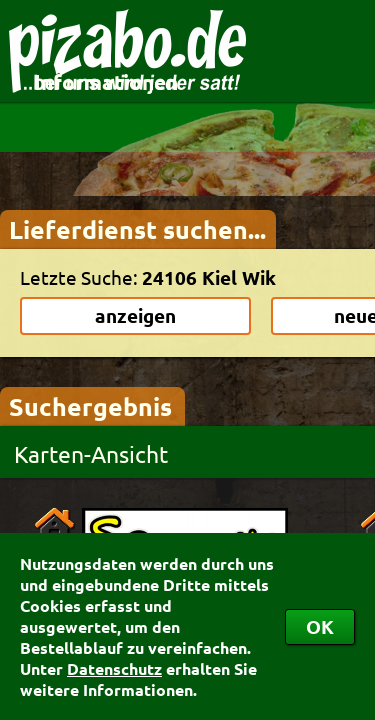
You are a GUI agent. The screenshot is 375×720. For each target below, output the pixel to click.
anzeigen (135, 315)
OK (320, 626)
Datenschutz (114, 668)
